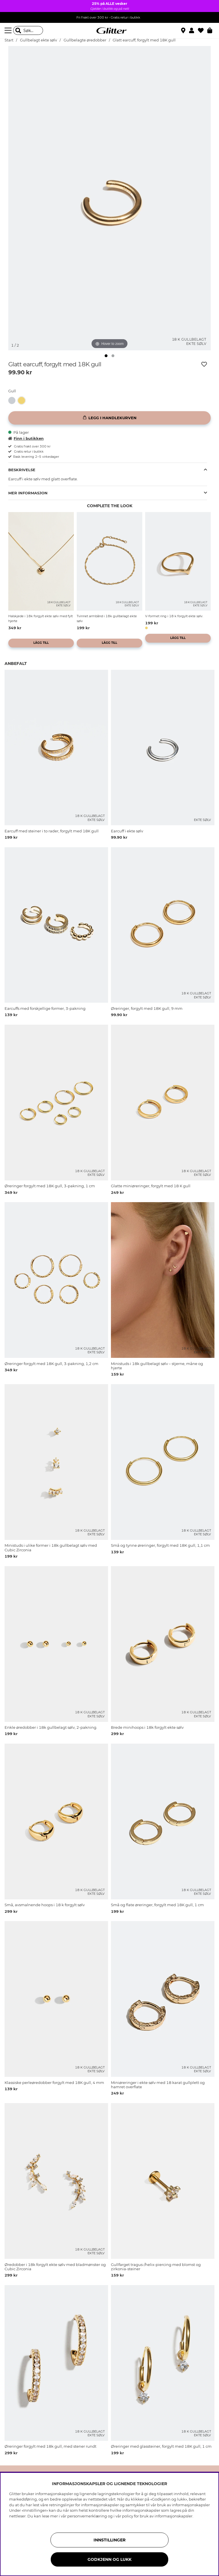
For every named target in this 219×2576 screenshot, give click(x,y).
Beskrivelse (21, 469)
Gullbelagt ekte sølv (38, 40)
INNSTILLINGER (109, 2540)
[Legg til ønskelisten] (204, 364)
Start (9, 40)
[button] (193, 30)
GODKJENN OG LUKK (109, 2559)
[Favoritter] (202, 30)
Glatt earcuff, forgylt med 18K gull (144, 40)
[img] (106, 355)
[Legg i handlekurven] (109, 418)
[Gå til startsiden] (109, 31)
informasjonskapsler (173, 2516)
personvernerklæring (87, 2516)
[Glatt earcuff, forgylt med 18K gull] (23, 400)
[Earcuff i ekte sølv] (13, 400)
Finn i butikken (26, 438)
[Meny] (9, 31)
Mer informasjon (28, 493)
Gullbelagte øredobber (85, 40)
